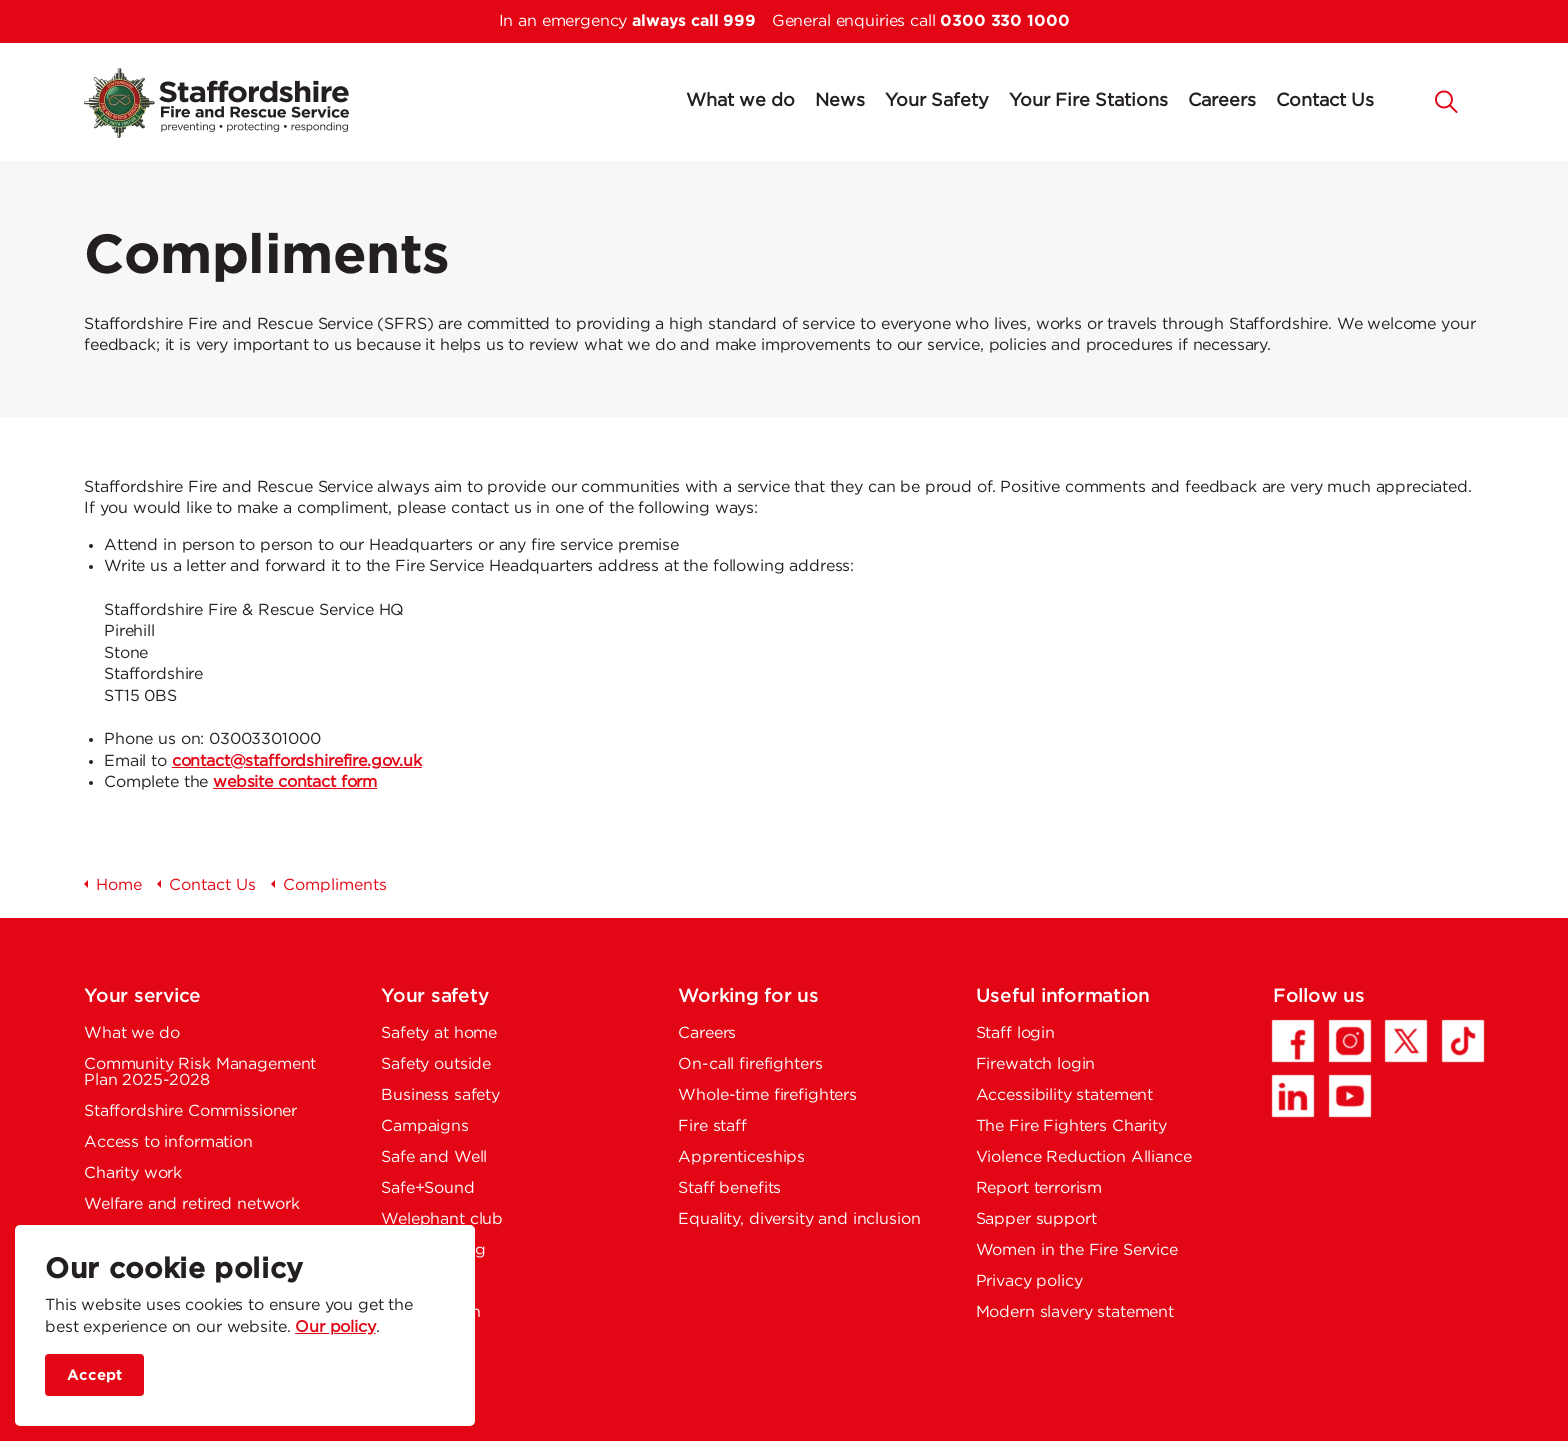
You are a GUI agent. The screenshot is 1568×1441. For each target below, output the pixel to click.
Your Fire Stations (1088, 101)
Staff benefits (729, 1188)
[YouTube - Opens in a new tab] (1350, 1096)
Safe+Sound (428, 1188)
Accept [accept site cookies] (94, 1375)
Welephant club (442, 1219)
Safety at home (439, 1033)
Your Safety (937, 101)
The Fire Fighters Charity (1071, 1126)
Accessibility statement (1065, 1095)
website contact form (295, 782)
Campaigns (425, 1126)
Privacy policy (1029, 1281)
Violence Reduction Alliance (1084, 1157)
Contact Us (1325, 101)
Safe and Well (434, 1157)
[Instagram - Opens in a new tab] (1350, 1041)
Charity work (133, 1173)
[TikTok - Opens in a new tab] (1463, 1041)
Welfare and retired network (192, 1204)
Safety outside (436, 1064)
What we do (740, 101)
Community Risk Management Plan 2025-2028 (200, 1072)
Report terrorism (1039, 1188)
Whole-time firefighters (767, 1095)
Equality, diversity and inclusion (799, 1219)
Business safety (440, 1095)
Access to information (168, 1142)
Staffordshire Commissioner (190, 1111)
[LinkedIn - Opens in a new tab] (1293, 1096)
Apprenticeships (741, 1157)
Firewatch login (1036, 1064)
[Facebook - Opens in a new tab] (1293, 1041)
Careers (1222, 101)
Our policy (335, 1327)
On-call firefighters (750, 1064)
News (840, 101)
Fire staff (712, 1126)
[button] (1447, 100)
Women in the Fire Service (1077, 1250)
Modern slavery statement (1075, 1312)
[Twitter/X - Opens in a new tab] (1406, 1041)
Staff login (1015, 1033)
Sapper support (1036, 1219)
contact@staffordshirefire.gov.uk (297, 761)
